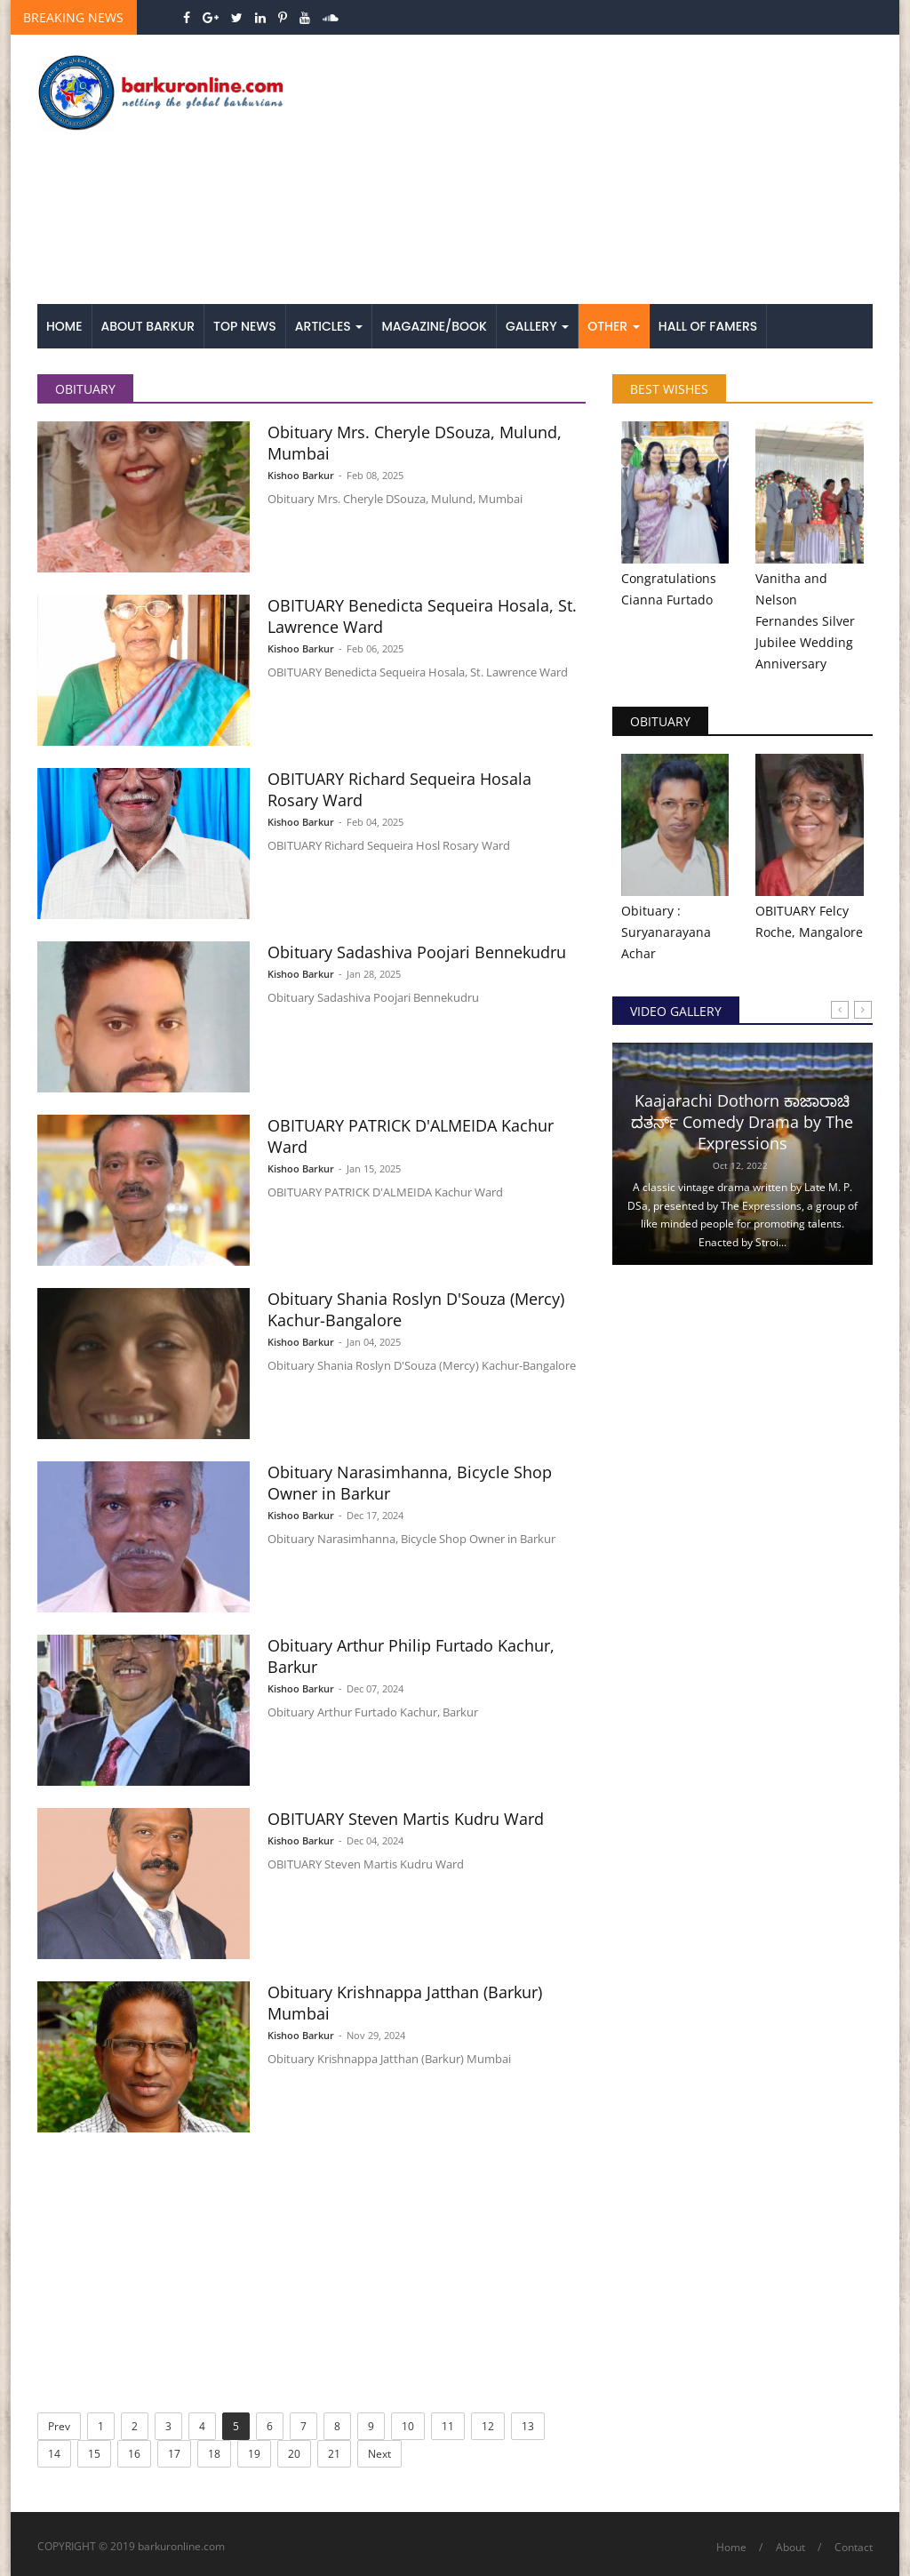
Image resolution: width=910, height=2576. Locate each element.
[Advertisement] (598, 170)
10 (408, 2426)
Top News (244, 326)
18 (214, 2453)
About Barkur (148, 326)
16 (134, 2453)
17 (174, 2453)
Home (64, 326)
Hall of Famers (708, 326)
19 (254, 2453)
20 (294, 2453)
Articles (329, 326)
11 (448, 2426)
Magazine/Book (433, 326)
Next (379, 2453)
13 (528, 2426)
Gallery (537, 326)
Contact (853, 2547)
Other (613, 326)
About (790, 2547)
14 (54, 2453)
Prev (59, 2426)
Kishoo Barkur (300, 475)
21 (334, 2453)
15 (94, 2453)
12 (488, 2426)
